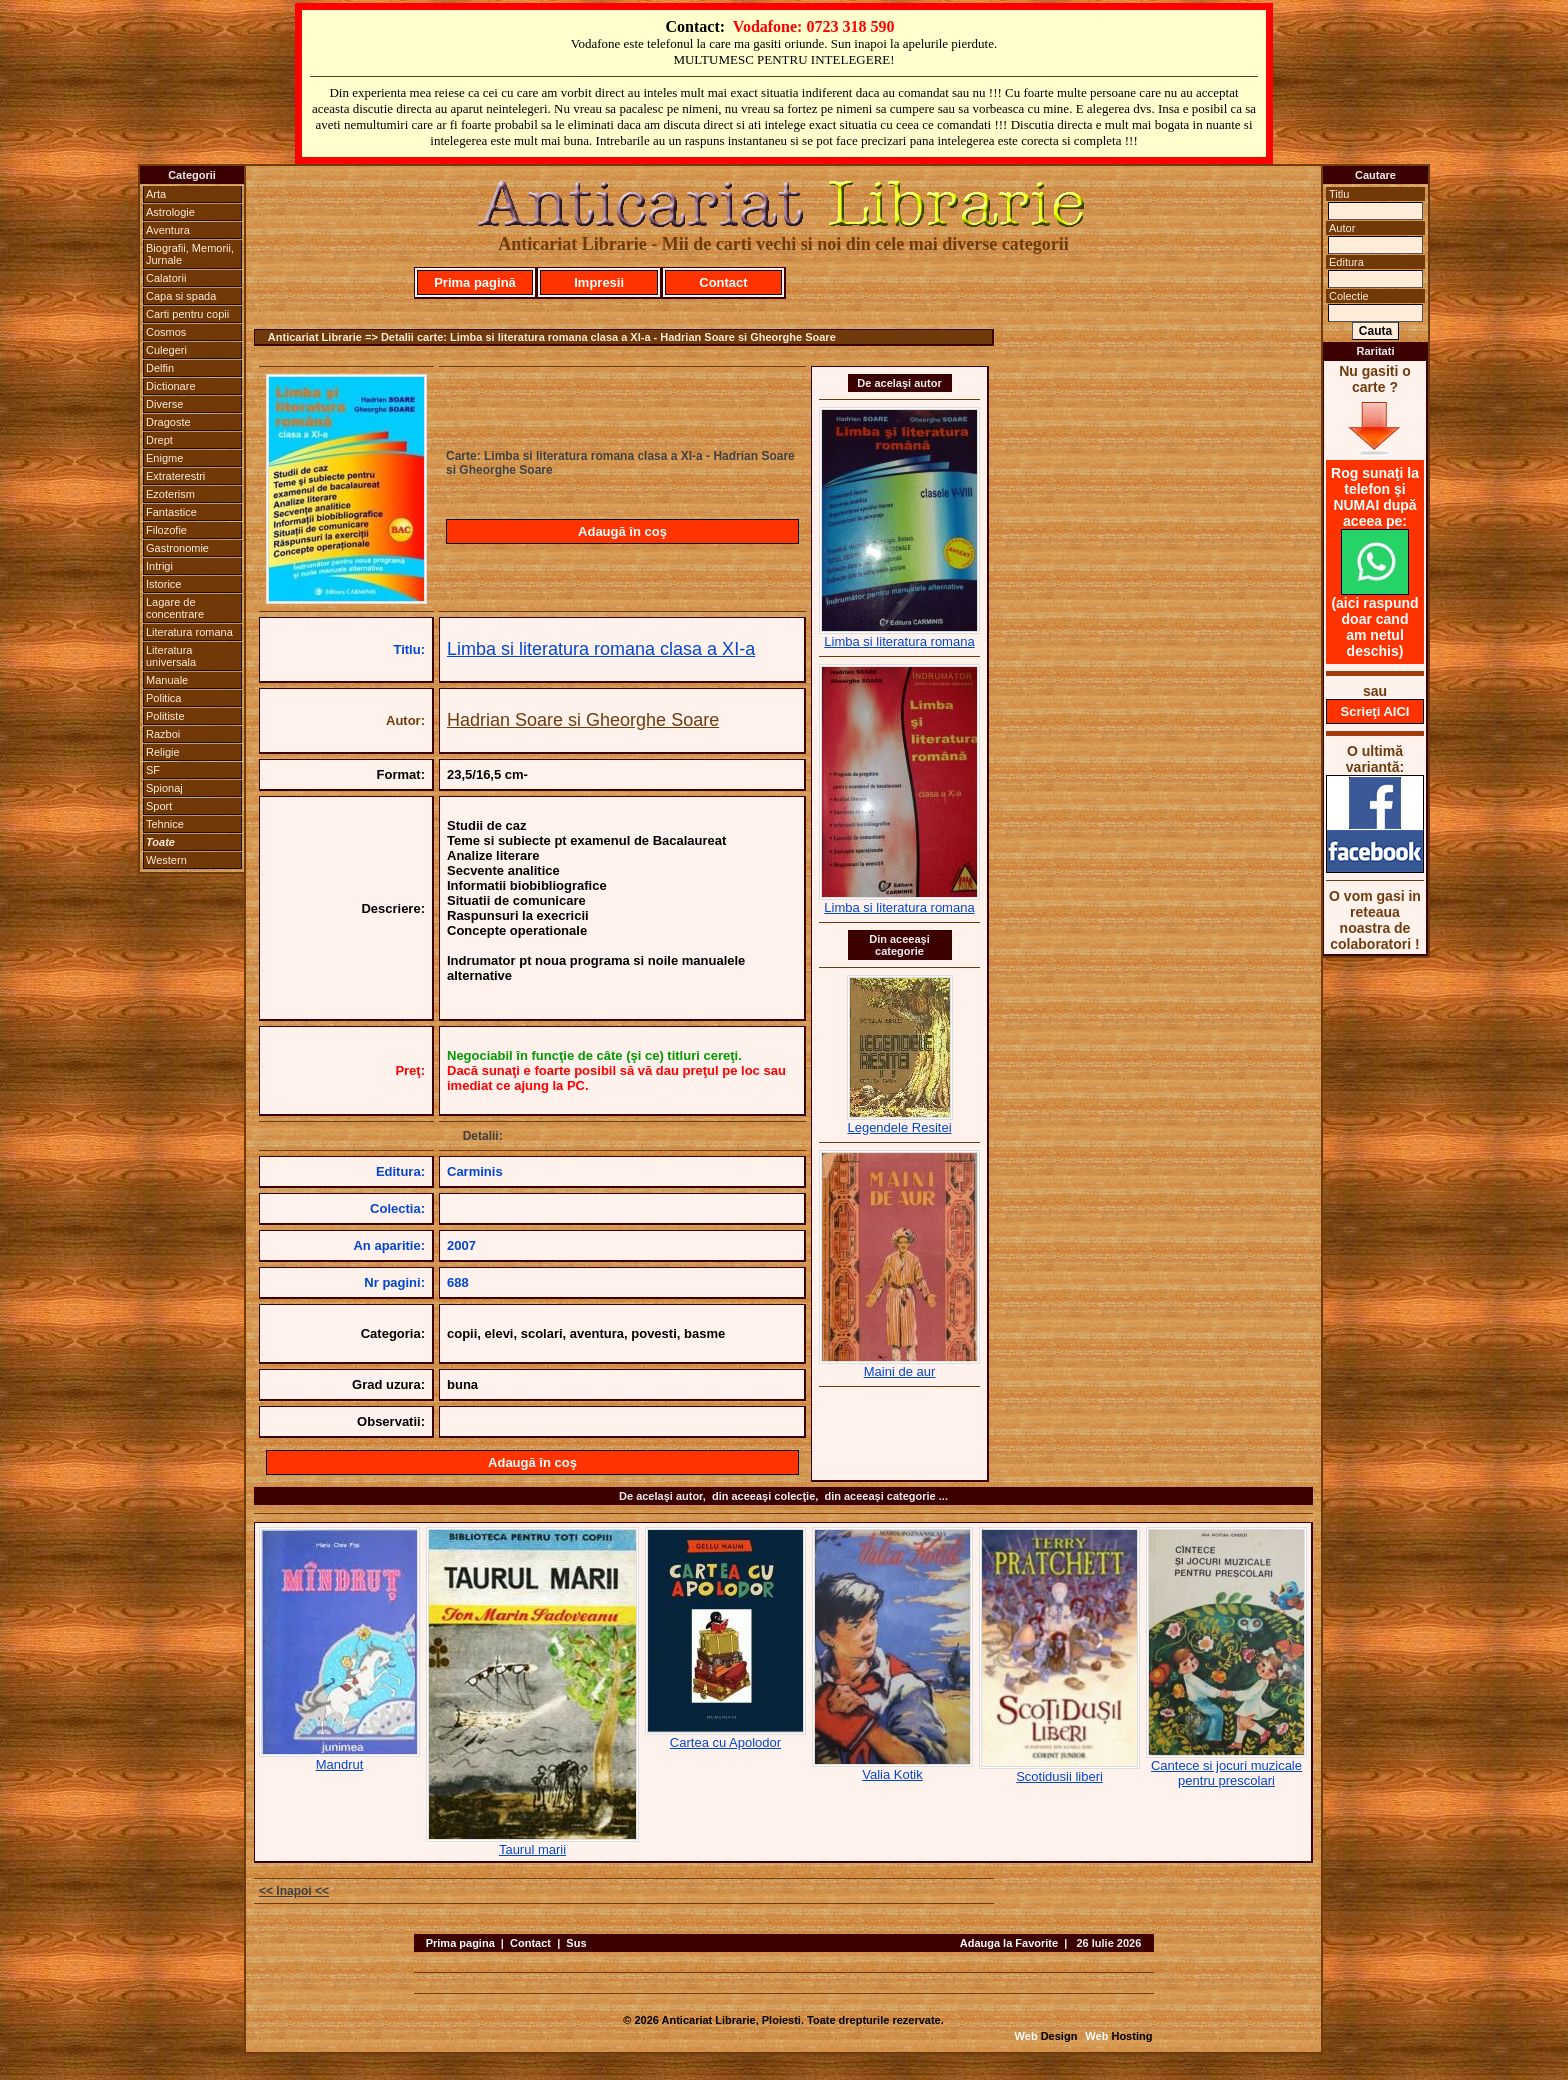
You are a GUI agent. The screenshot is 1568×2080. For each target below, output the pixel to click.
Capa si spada (181, 296)
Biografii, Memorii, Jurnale (190, 254)
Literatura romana (189, 632)
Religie (163, 752)
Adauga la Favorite (1009, 1943)
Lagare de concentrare (175, 608)
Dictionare (171, 386)
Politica (163, 698)
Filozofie (166, 530)
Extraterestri (175, 476)
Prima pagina (460, 1943)
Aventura (168, 230)
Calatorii (166, 278)
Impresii (599, 282)
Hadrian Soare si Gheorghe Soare (583, 720)
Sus (576, 1943)
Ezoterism (170, 494)
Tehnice (165, 824)
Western (166, 860)
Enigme (164, 458)
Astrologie (170, 212)
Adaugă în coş (622, 531)
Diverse (164, 404)
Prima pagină (475, 282)
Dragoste (168, 422)
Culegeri (166, 350)
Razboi (163, 734)
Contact (723, 282)
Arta (156, 194)
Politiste (165, 716)
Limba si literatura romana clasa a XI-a (601, 649)
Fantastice (171, 512)
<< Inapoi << (294, 1891)
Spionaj (164, 788)
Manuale (167, 680)
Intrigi (159, 566)
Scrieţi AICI (1375, 711)
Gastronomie (177, 548)
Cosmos (166, 332)
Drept (159, 440)
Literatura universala (171, 656)
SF (153, 770)
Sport (159, 806)
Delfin (160, 368)
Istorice (163, 584)
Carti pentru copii (187, 314)
